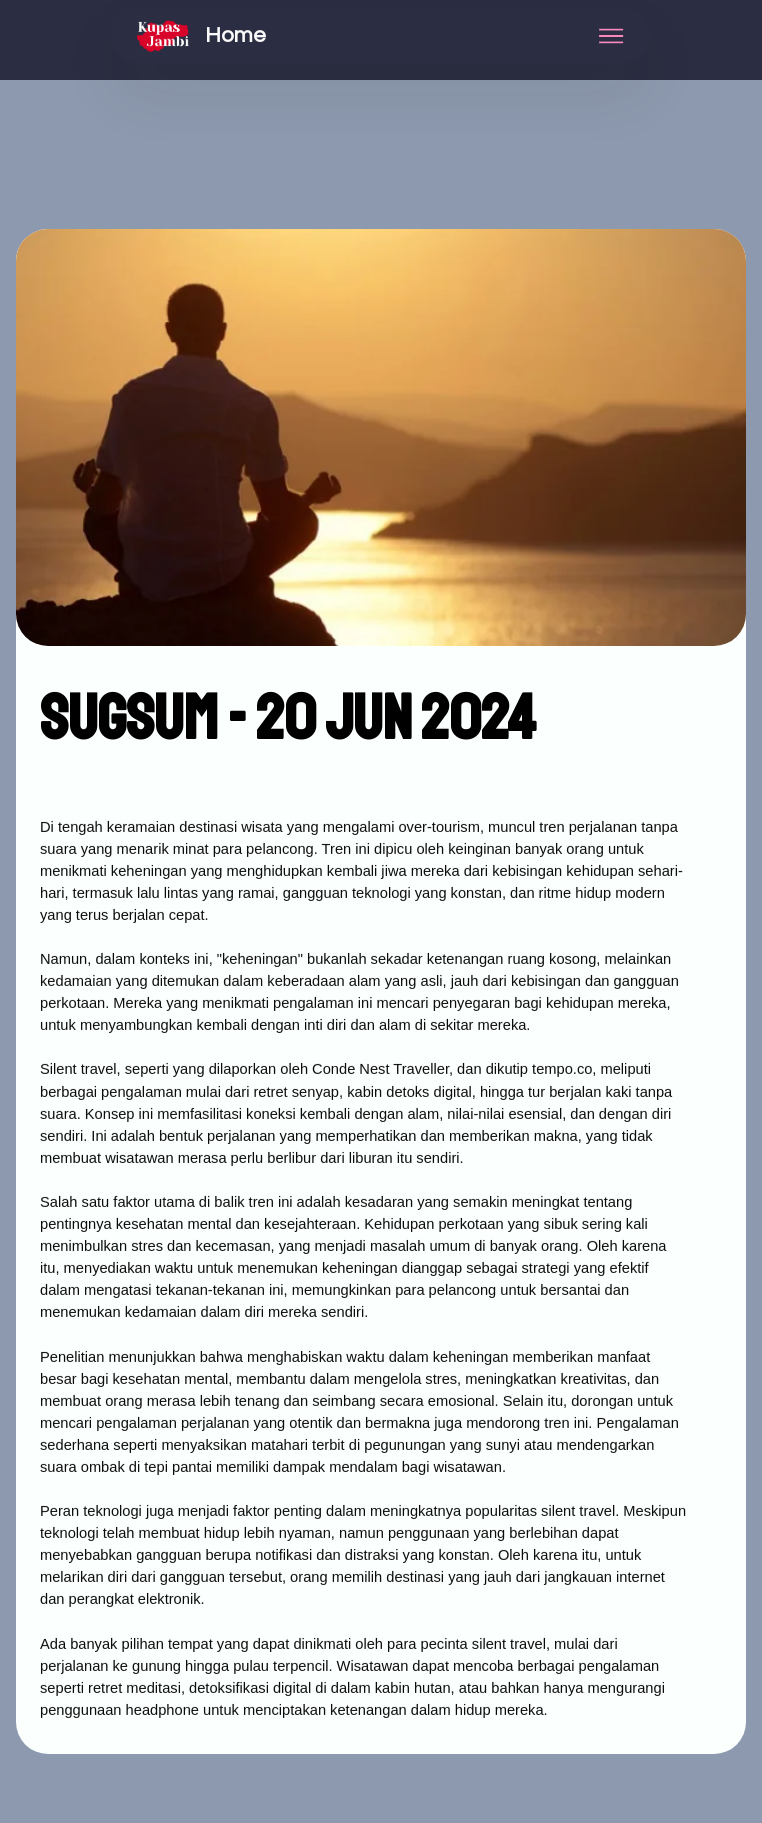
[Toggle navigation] (611, 36)
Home (235, 36)
